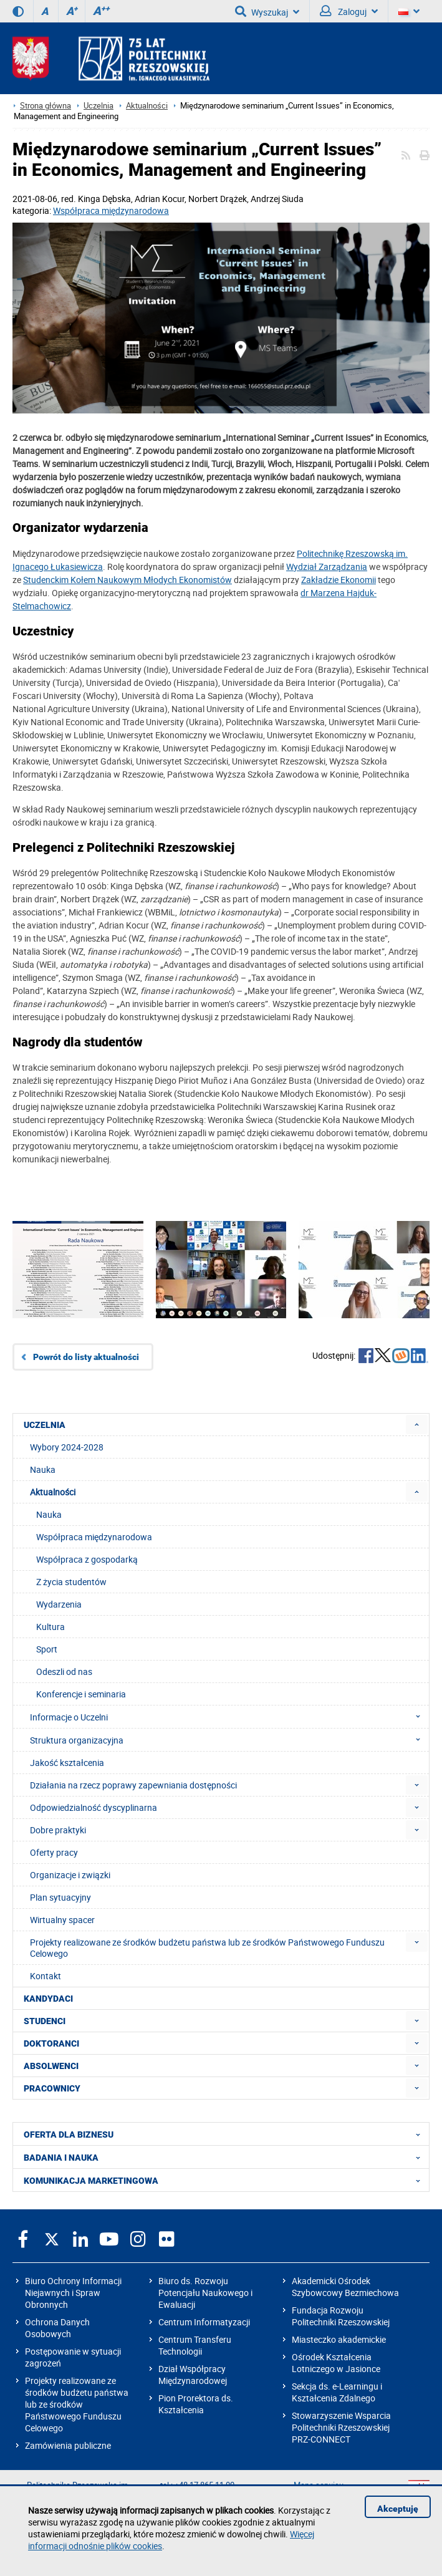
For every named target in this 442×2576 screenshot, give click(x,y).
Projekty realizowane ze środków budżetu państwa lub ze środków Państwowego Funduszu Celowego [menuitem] (207, 1947)
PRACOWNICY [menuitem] (52, 2088)
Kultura (50, 1627)
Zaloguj (349, 11)
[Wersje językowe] (409, 11)
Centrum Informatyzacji (204, 2322)
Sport (46, 1649)
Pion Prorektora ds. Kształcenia (195, 2404)
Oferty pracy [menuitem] (54, 1852)
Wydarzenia (59, 1604)
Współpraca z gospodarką (87, 1559)
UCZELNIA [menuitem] (44, 1425)
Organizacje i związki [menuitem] (70, 1875)
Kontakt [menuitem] (45, 1976)
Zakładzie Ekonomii (338, 580)
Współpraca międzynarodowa (111, 210)
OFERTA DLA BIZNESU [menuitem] (226, 2134)
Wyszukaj (267, 11)
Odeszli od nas (64, 1671)
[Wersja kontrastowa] (18, 11)
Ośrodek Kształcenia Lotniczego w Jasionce (336, 2363)
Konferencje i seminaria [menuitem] (81, 1694)
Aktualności (147, 105)
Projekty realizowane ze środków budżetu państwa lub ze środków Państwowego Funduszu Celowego (76, 2404)
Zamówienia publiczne (68, 2445)
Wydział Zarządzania (326, 566)
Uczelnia (98, 105)
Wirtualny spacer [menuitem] (62, 1920)
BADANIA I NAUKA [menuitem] (226, 2157)
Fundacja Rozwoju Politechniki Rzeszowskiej (341, 2316)
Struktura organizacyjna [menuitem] (229, 1740)
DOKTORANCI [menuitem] (51, 2043)
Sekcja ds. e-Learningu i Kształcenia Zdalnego (337, 2392)
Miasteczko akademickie (339, 2339)
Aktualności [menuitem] (52, 1492)
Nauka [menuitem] (42, 1469)
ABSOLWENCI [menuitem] (51, 2066)
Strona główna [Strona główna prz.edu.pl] (45, 105)
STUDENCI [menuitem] (44, 2021)
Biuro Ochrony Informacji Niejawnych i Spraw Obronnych (73, 2292)
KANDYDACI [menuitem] (48, 1999)
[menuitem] (417, 1424)
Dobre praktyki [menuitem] (58, 1830)
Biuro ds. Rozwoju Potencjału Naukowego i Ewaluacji (205, 2292)
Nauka (49, 1514)
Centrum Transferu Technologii (194, 2345)
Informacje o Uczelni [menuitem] (229, 1717)
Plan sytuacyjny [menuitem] (60, 1897)
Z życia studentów (71, 1582)
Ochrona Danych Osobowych (57, 2328)
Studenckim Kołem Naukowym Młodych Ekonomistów (127, 580)
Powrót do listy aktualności (86, 1357)
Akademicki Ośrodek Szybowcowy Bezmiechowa (345, 2287)
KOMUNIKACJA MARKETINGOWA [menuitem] (226, 2180)
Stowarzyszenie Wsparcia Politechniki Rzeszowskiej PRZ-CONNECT (341, 2427)
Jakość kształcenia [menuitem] (67, 1762)
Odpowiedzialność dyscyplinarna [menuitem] (93, 1807)
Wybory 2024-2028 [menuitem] (66, 1447)
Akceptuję (397, 2509)
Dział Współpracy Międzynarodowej (192, 2374)
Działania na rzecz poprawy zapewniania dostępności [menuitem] (133, 1785)
